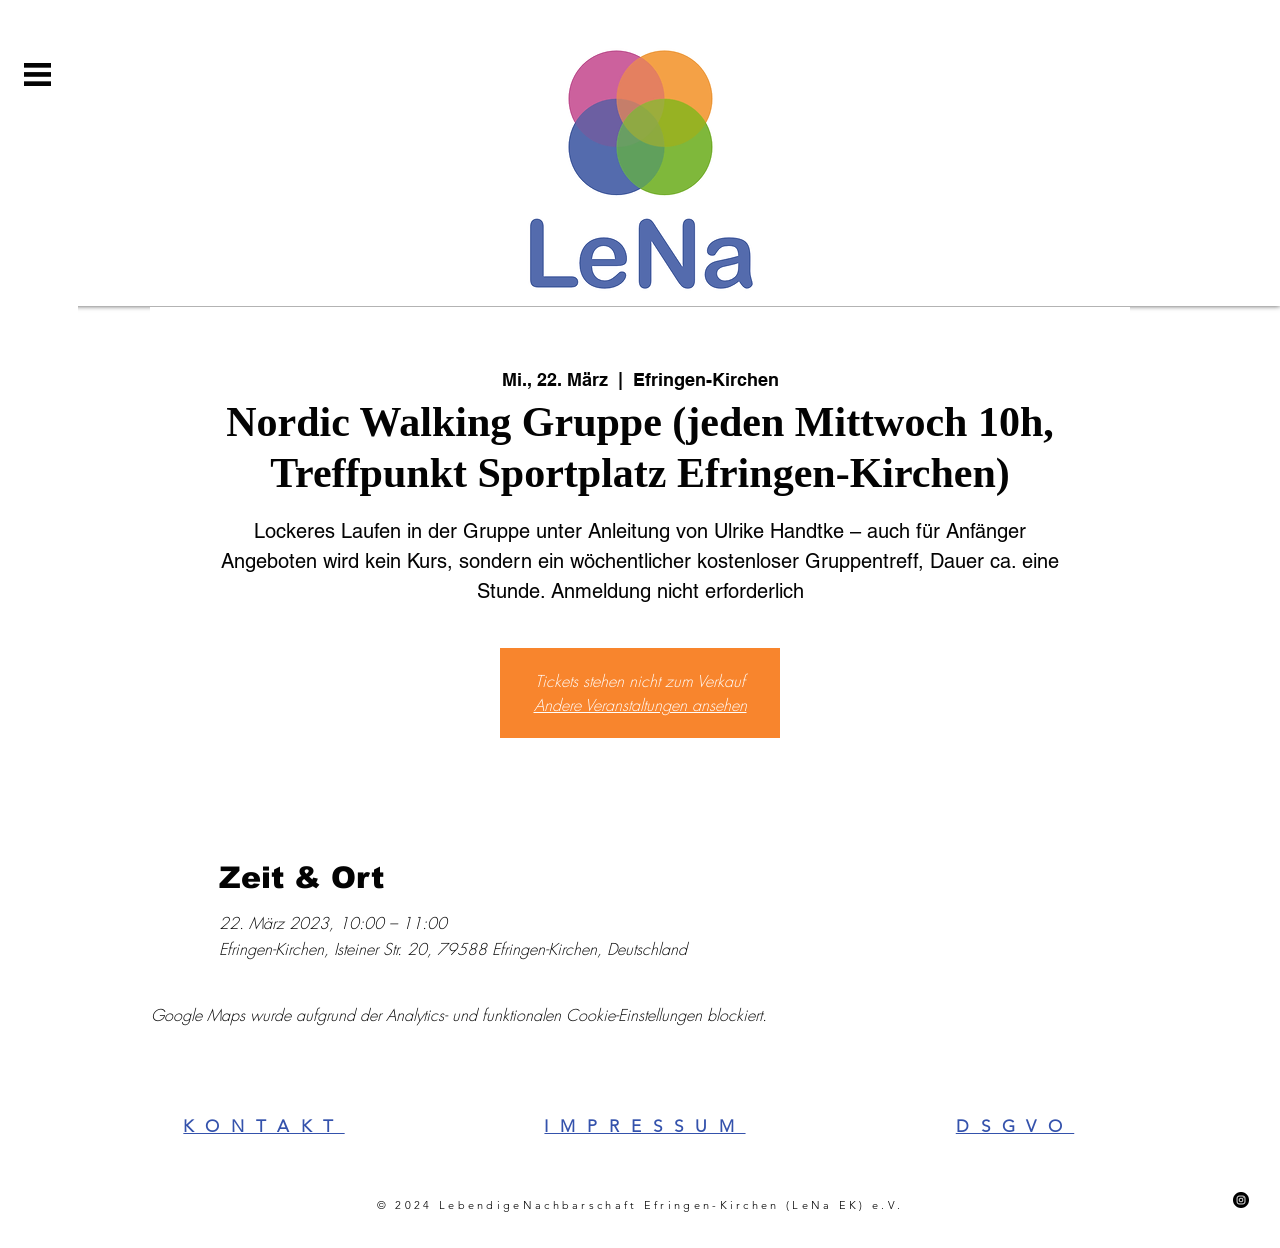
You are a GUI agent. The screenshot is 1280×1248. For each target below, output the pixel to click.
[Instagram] (1241, 1200)
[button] (37, 74)
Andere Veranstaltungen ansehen (640, 705)
